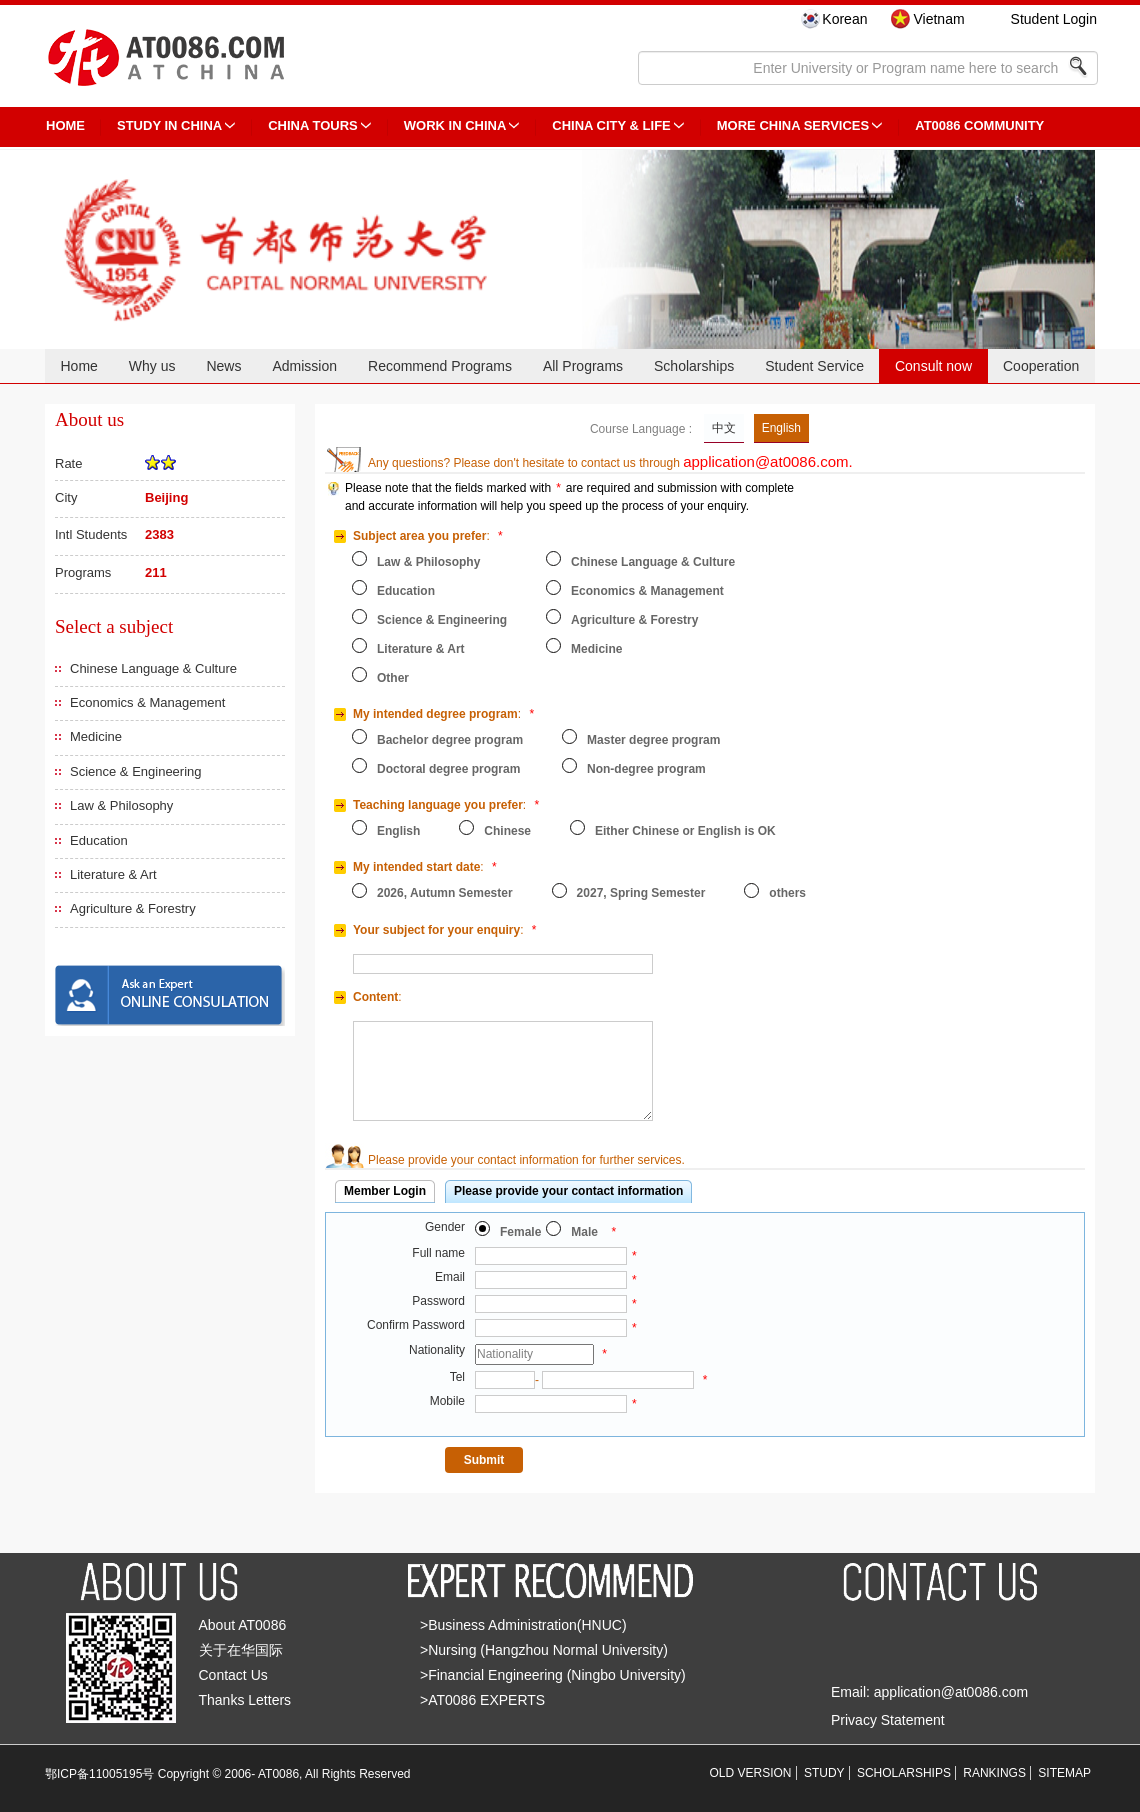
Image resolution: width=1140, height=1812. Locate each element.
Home (78, 366)
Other (393, 678)
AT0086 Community (979, 125)
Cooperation (1041, 366)
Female (520, 1232)
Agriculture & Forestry (133, 908)
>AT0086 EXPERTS (482, 1700)
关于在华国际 (241, 1650)
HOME (65, 125)
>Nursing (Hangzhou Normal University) (544, 1650)
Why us (152, 366)
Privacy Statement (888, 1720)
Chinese (507, 831)
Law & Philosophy (121, 805)
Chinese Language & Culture (153, 668)
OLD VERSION (751, 1773)
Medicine (96, 736)
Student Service (814, 366)
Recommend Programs (440, 366)
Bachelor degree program (450, 740)
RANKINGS (994, 1773)
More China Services (793, 125)
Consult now (933, 366)
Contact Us (233, 1675)
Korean (844, 19)
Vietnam (938, 19)
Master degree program (653, 740)
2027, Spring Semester (641, 893)
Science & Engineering (136, 771)
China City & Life (611, 125)
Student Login (1054, 19)
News (223, 366)
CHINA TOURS (313, 125)
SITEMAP (1064, 1773)
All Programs (583, 366)
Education (99, 840)
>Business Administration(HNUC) (523, 1625)
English (781, 428)
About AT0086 (243, 1625)
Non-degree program (646, 769)
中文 (724, 428)
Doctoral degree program (448, 769)
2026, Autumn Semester (445, 893)
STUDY (824, 1773)
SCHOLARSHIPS (904, 1773)
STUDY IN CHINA (169, 125)
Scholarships (694, 366)
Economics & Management (147, 702)
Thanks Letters (245, 1700)
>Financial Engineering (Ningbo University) (553, 1675)
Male (584, 1232)
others (787, 893)
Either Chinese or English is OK (685, 831)
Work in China (455, 125)
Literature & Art (113, 874)
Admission (304, 366)
